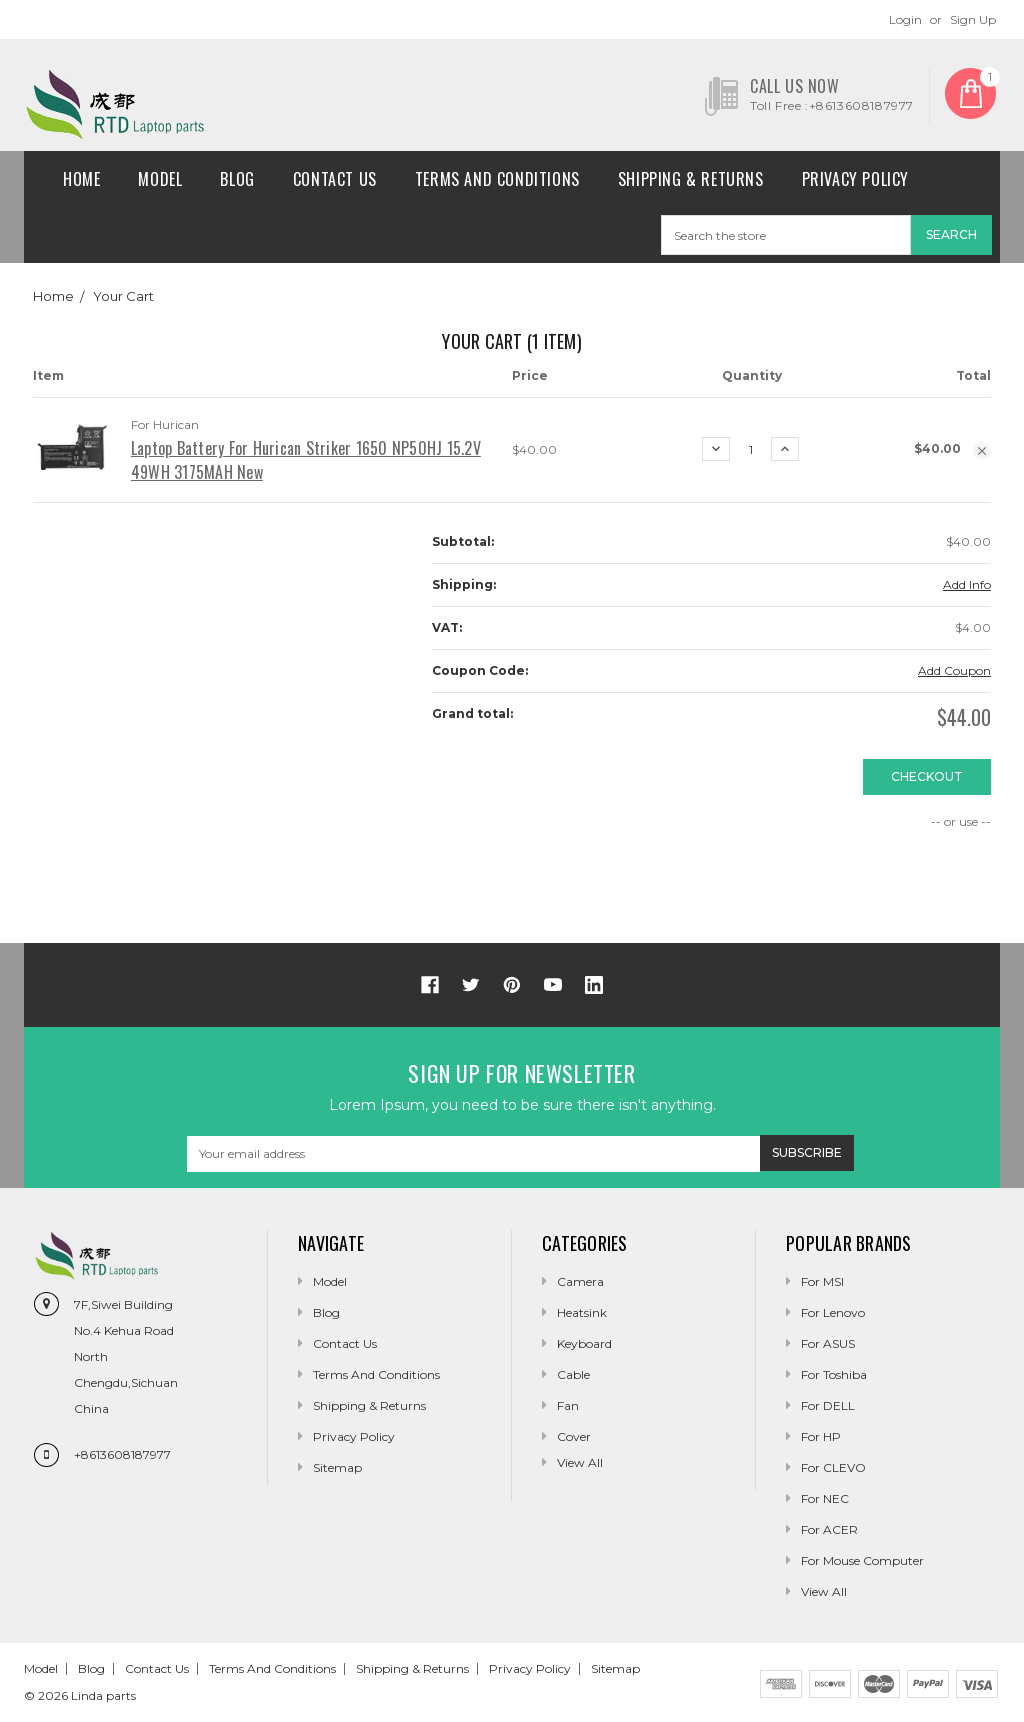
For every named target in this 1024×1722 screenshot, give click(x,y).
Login (905, 19)
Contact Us (335, 179)
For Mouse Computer (862, 1560)
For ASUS (828, 1343)
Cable (573, 1374)
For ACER (829, 1529)
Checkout (927, 776)
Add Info (967, 584)
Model (160, 179)
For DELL (828, 1405)
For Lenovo (833, 1312)
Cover (574, 1436)
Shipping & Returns (691, 179)
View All (824, 1591)
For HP (821, 1436)
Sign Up (973, 19)
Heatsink (582, 1312)
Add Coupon (954, 670)
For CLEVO (833, 1467)
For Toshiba (834, 1374)
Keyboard (584, 1343)
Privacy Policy (855, 179)
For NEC (825, 1498)
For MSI (822, 1281)
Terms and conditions (497, 179)
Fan (568, 1405)
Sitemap (337, 1467)
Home (81, 179)
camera (580, 1281)
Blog (237, 179)
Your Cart (123, 296)
